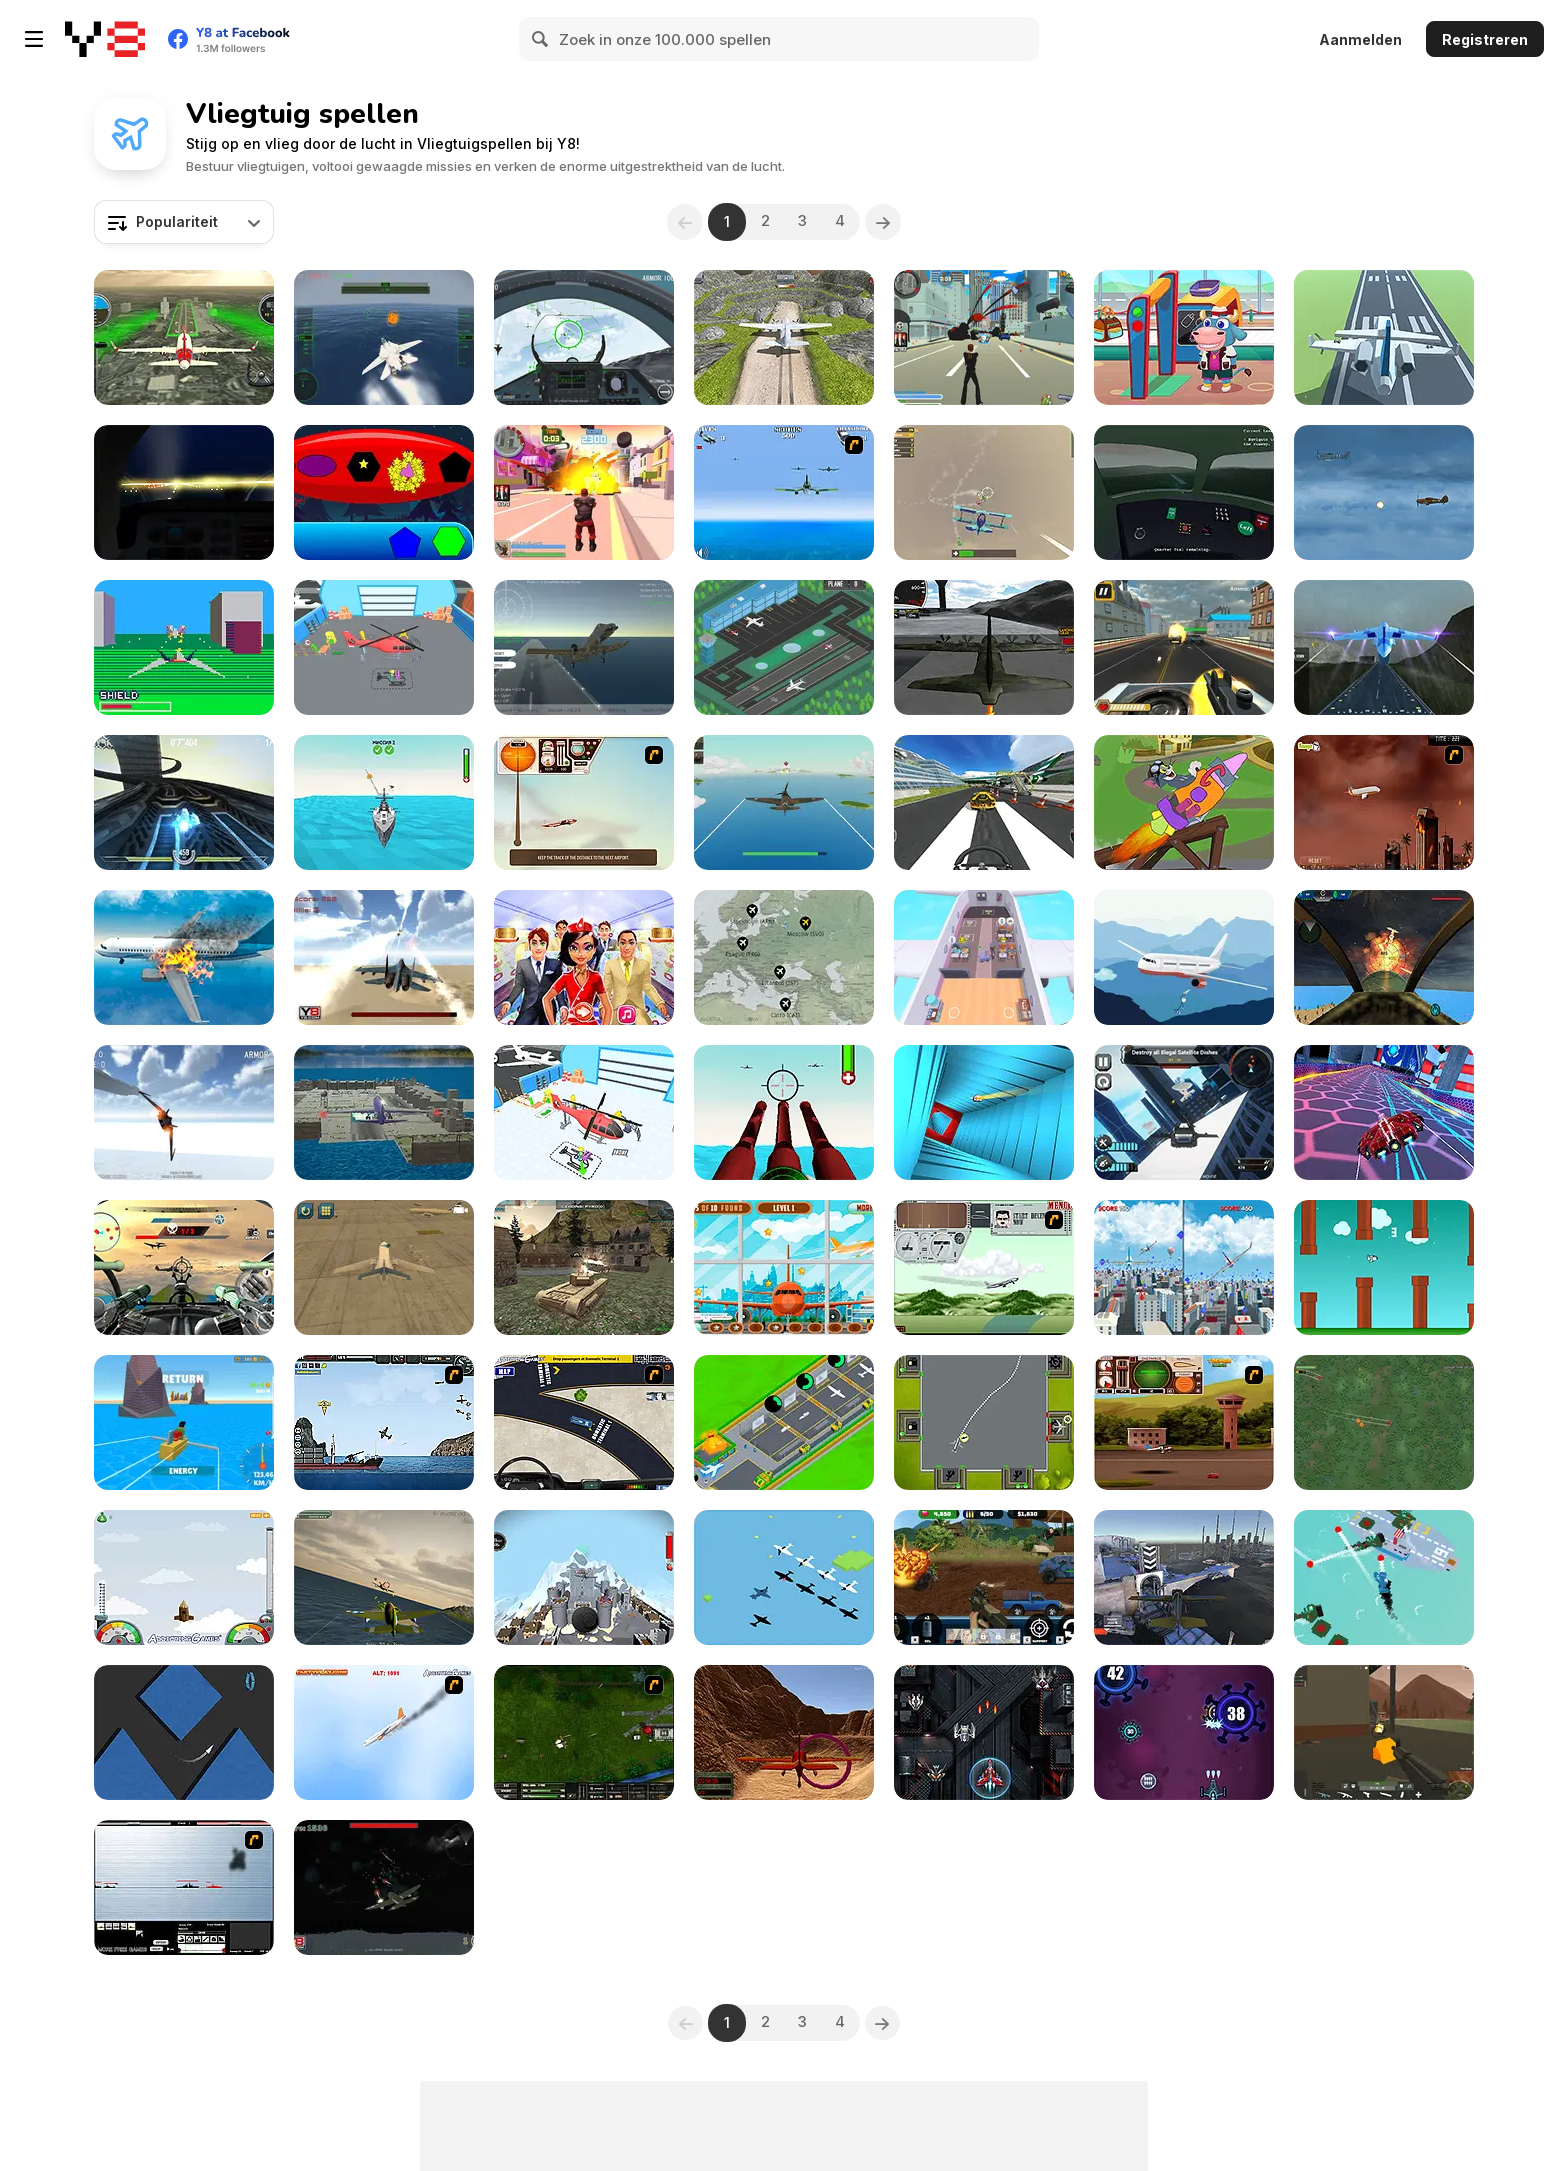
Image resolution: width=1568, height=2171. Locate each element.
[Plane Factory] (584, 1112)
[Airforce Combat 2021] (784, 1112)
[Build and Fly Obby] (184, 1422)
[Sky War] (384, 1887)
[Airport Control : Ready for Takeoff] (984, 1422)
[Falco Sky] (384, 1577)
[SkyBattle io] (984, 492)
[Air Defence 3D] (384, 802)
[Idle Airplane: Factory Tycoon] (784, 1422)
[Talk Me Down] (1184, 492)
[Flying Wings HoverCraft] (1384, 1112)
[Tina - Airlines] (584, 957)
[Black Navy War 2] (184, 1887)
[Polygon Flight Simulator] (1384, 337)
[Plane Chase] (984, 802)
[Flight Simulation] (1384, 647)
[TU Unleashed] (1184, 1422)
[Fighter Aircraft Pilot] (584, 647)
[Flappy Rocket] (1384, 1267)
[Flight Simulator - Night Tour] (184, 492)
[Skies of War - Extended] (584, 1732)
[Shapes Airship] (384, 492)
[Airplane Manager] (984, 957)
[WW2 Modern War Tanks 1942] (584, 1267)
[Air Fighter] (584, 337)
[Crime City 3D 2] (584, 492)
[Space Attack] (984, 1732)
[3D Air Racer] (784, 1732)
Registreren (1485, 39)
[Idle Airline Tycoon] (784, 957)
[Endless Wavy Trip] (184, 1732)
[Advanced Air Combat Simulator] (1384, 957)
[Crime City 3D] (984, 337)
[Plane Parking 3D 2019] (384, 1112)
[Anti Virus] (1184, 1732)
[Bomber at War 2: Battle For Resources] (384, 1422)
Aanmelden (1360, 39)
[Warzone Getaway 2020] (984, 1577)
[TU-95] (984, 1267)
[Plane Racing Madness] (1184, 1577)
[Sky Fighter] (1384, 1422)
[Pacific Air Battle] (784, 1577)
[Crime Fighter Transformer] (1184, 1112)
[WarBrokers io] (1384, 1732)
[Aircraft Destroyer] (184, 957)
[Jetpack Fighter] (384, 957)
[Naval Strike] (784, 492)
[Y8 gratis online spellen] (105, 39)
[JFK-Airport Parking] (584, 1422)
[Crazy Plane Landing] (784, 337)
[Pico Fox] (184, 647)
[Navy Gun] (384, 337)
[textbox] (184, 222)
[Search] (541, 39)
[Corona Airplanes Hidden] (784, 1267)
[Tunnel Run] (984, 1112)
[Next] (885, 222)
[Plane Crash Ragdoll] (584, 1577)
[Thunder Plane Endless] (1384, 492)
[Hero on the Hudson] (384, 1732)
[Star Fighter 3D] (184, 1112)
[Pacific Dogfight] (784, 802)
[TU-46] (584, 802)
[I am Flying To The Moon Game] (184, 1577)
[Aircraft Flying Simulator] (184, 337)
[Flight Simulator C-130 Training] (984, 647)
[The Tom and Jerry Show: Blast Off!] (1184, 802)
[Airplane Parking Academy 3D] (384, 1267)
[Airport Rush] (784, 647)
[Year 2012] (1384, 802)
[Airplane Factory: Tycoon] (384, 647)
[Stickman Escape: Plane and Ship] (1184, 957)
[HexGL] (184, 802)
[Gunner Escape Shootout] (1184, 647)
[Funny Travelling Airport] (1184, 337)
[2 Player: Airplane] (1184, 1267)
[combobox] (184, 222)
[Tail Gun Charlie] (184, 1267)
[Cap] (1384, 1577)
